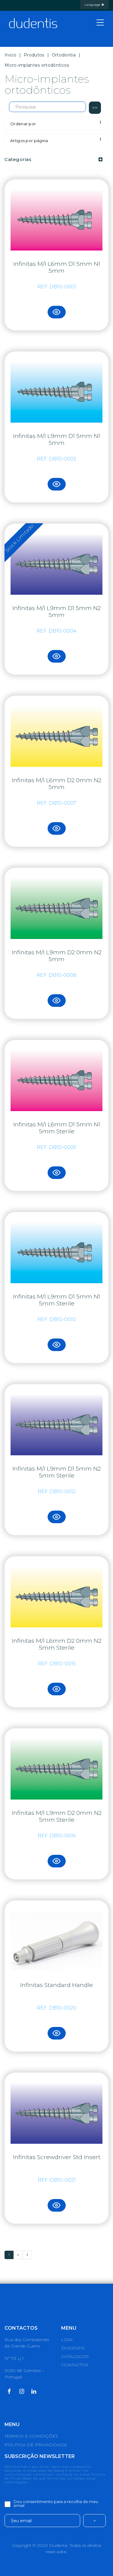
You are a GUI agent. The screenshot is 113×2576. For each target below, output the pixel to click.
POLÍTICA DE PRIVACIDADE (36, 2444)
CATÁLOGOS (75, 2356)
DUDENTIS (73, 2348)
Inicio (10, 55)
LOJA (67, 2339)
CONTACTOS (75, 2365)
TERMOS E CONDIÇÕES (31, 2436)
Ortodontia (64, 55)
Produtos (34, 55)
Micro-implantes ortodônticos (37, 65)
